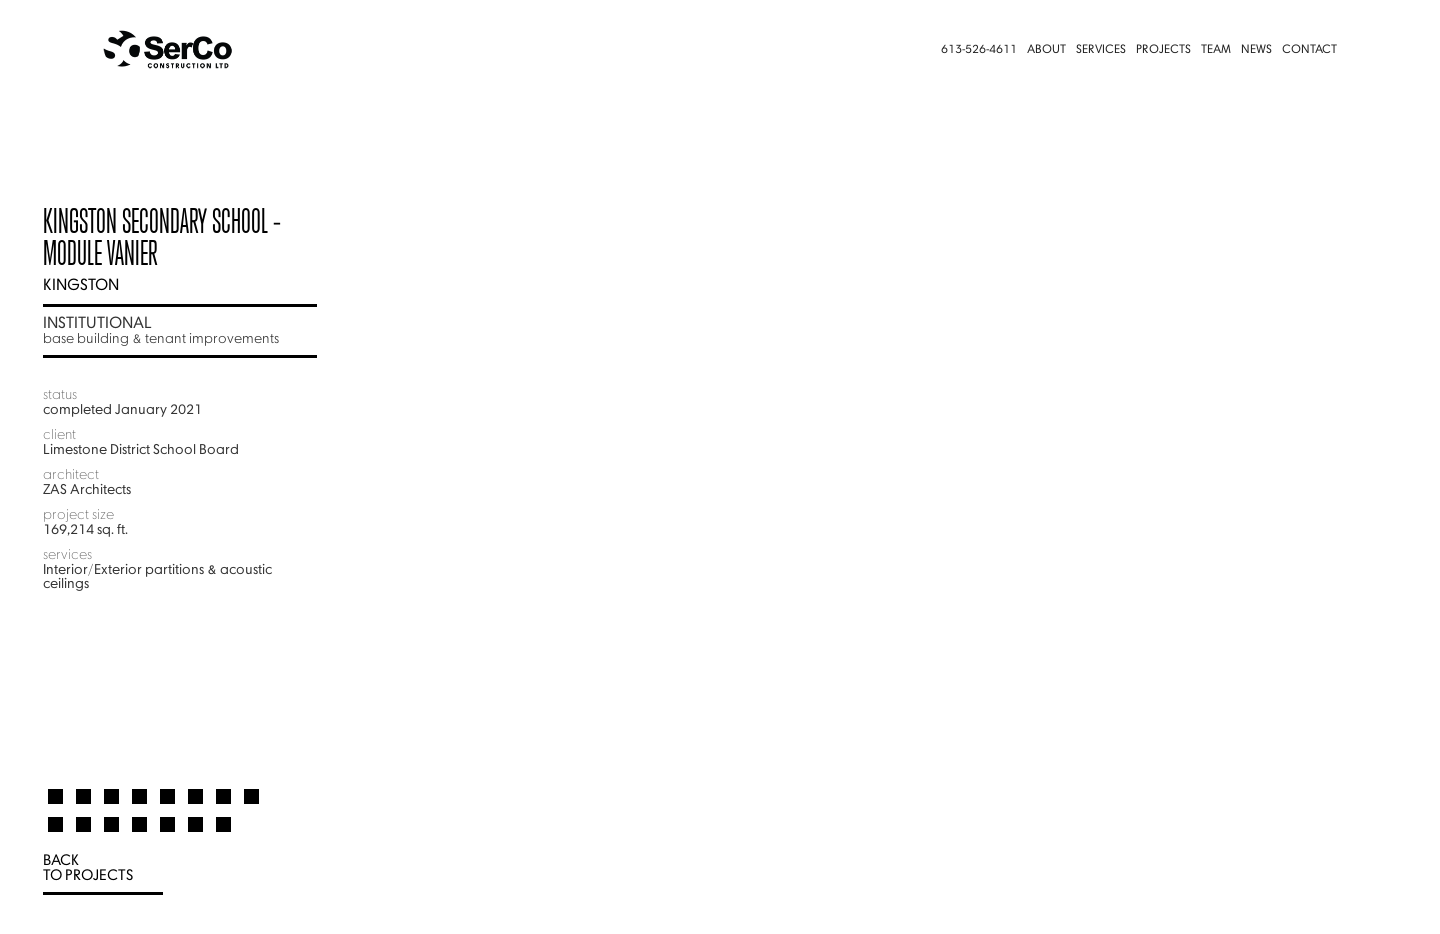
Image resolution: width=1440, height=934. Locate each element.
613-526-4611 (979, 50)
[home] (206, 50)
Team (1216, 50)
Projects (1163, 50)
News (1256, 50)
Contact (1309, 50)
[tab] (55, 787)
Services (1101, 50)
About (1046, 50)
